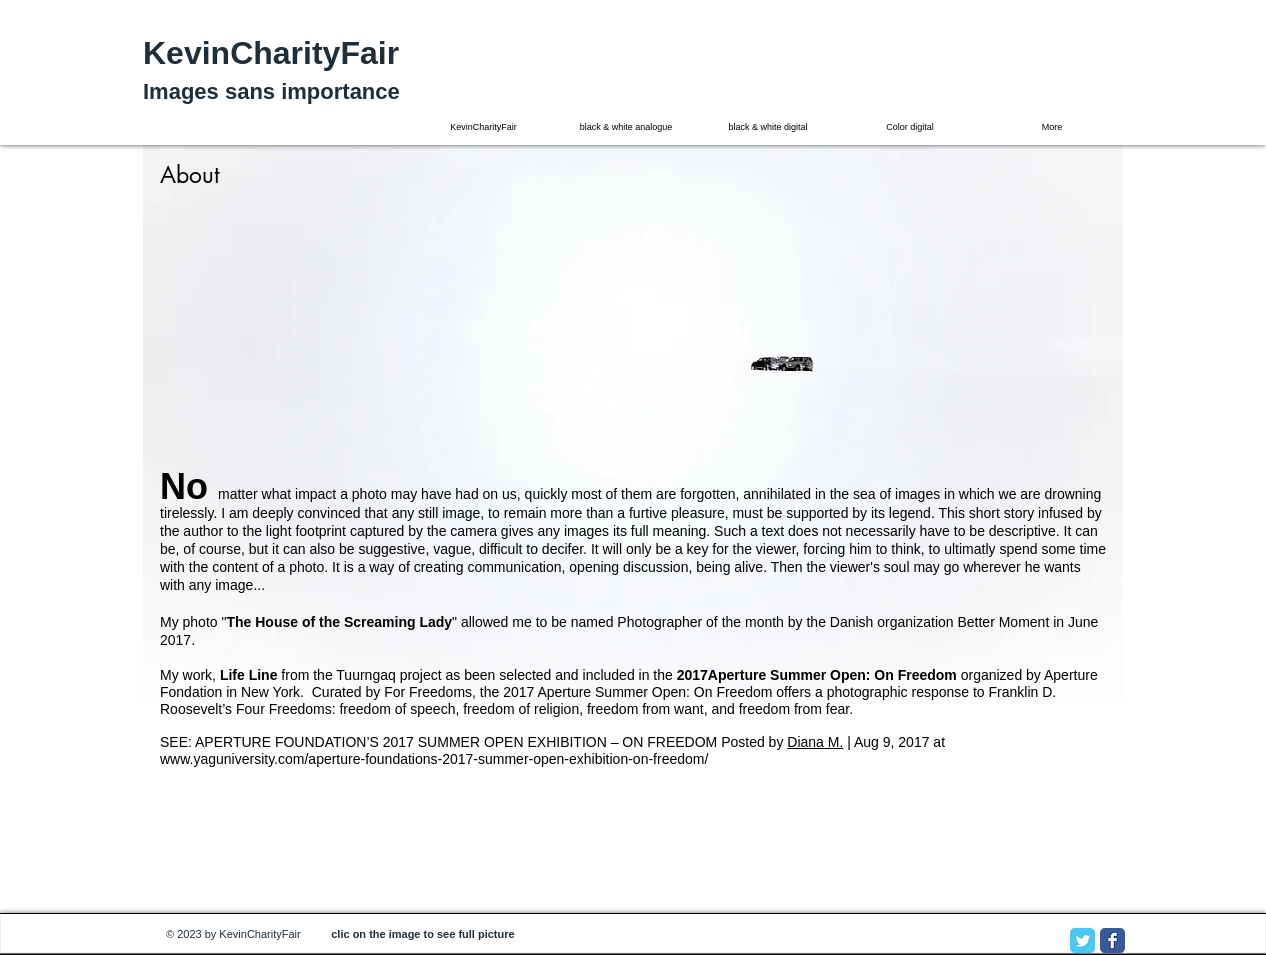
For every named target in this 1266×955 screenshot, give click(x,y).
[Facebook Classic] (1112, 940)
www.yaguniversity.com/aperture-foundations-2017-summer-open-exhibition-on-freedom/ (434, 759)
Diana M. (815, 742)
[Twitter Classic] (1082, 940)
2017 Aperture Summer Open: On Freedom (637, 692)
